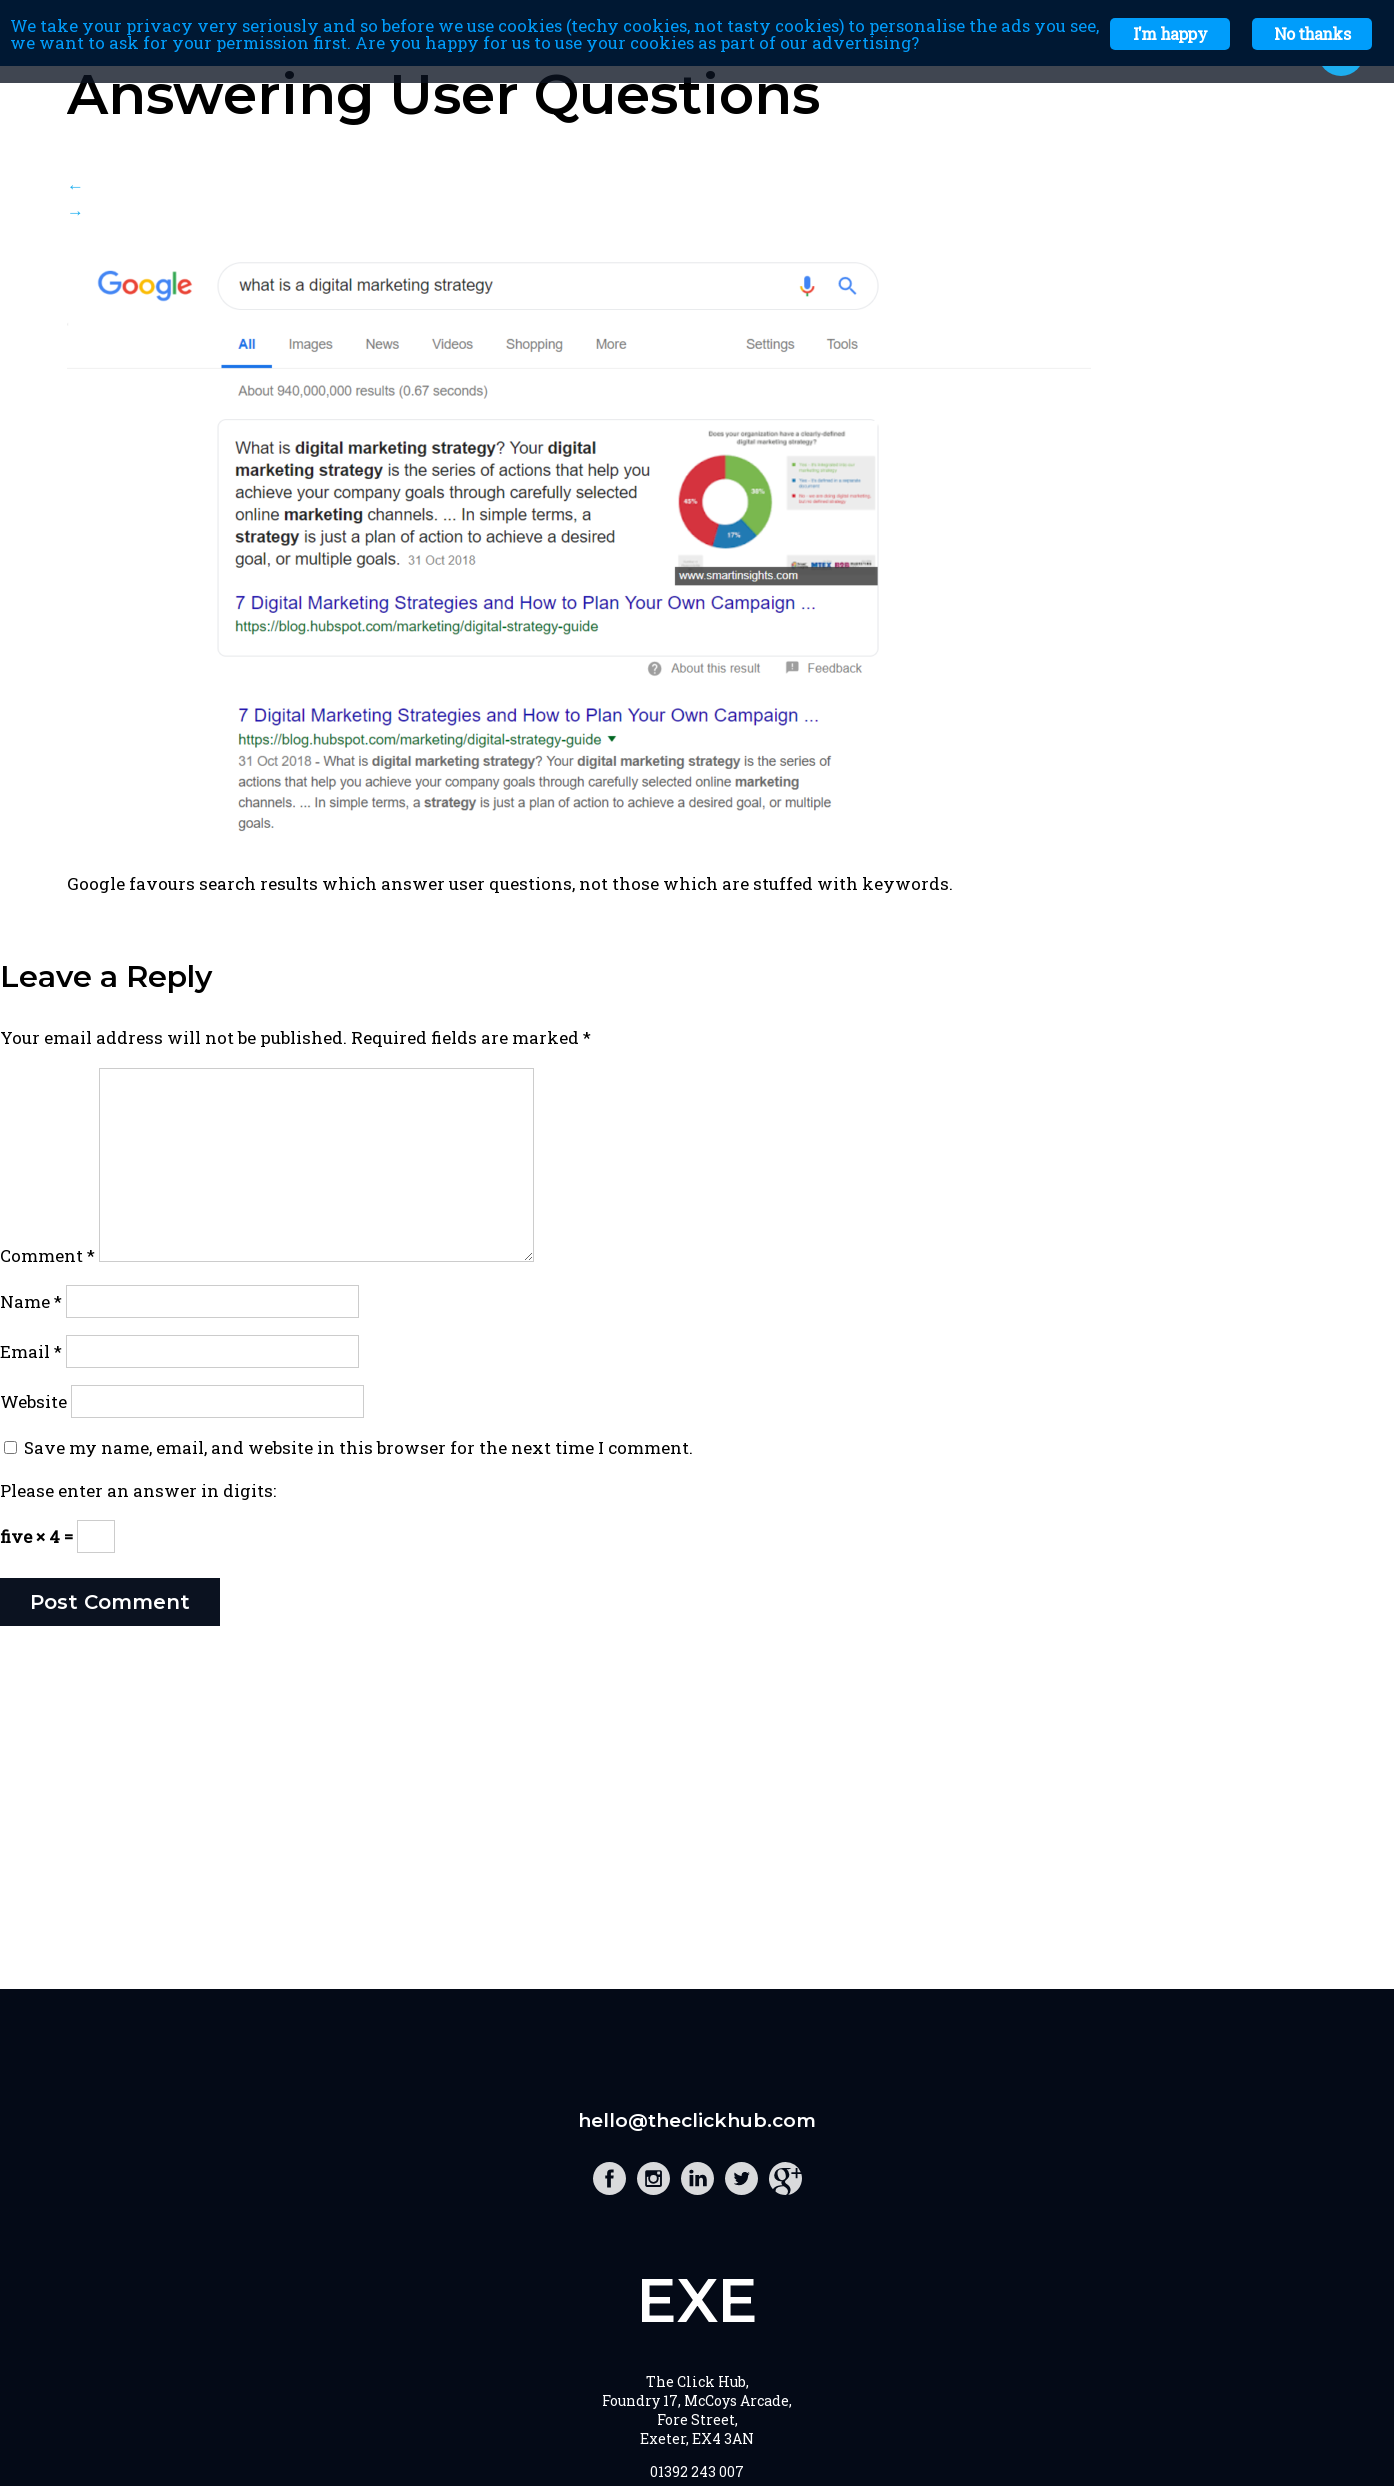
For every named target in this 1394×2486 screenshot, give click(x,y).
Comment (47, 1255)
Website (33, 1401)
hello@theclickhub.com (697, 2120)
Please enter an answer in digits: (138, 1490)
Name (31, 1301)
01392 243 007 (697, 2471)
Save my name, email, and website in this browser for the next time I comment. (358, 1447)
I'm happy (1170, 33)
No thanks (1312, 33)
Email (31, 1351)
